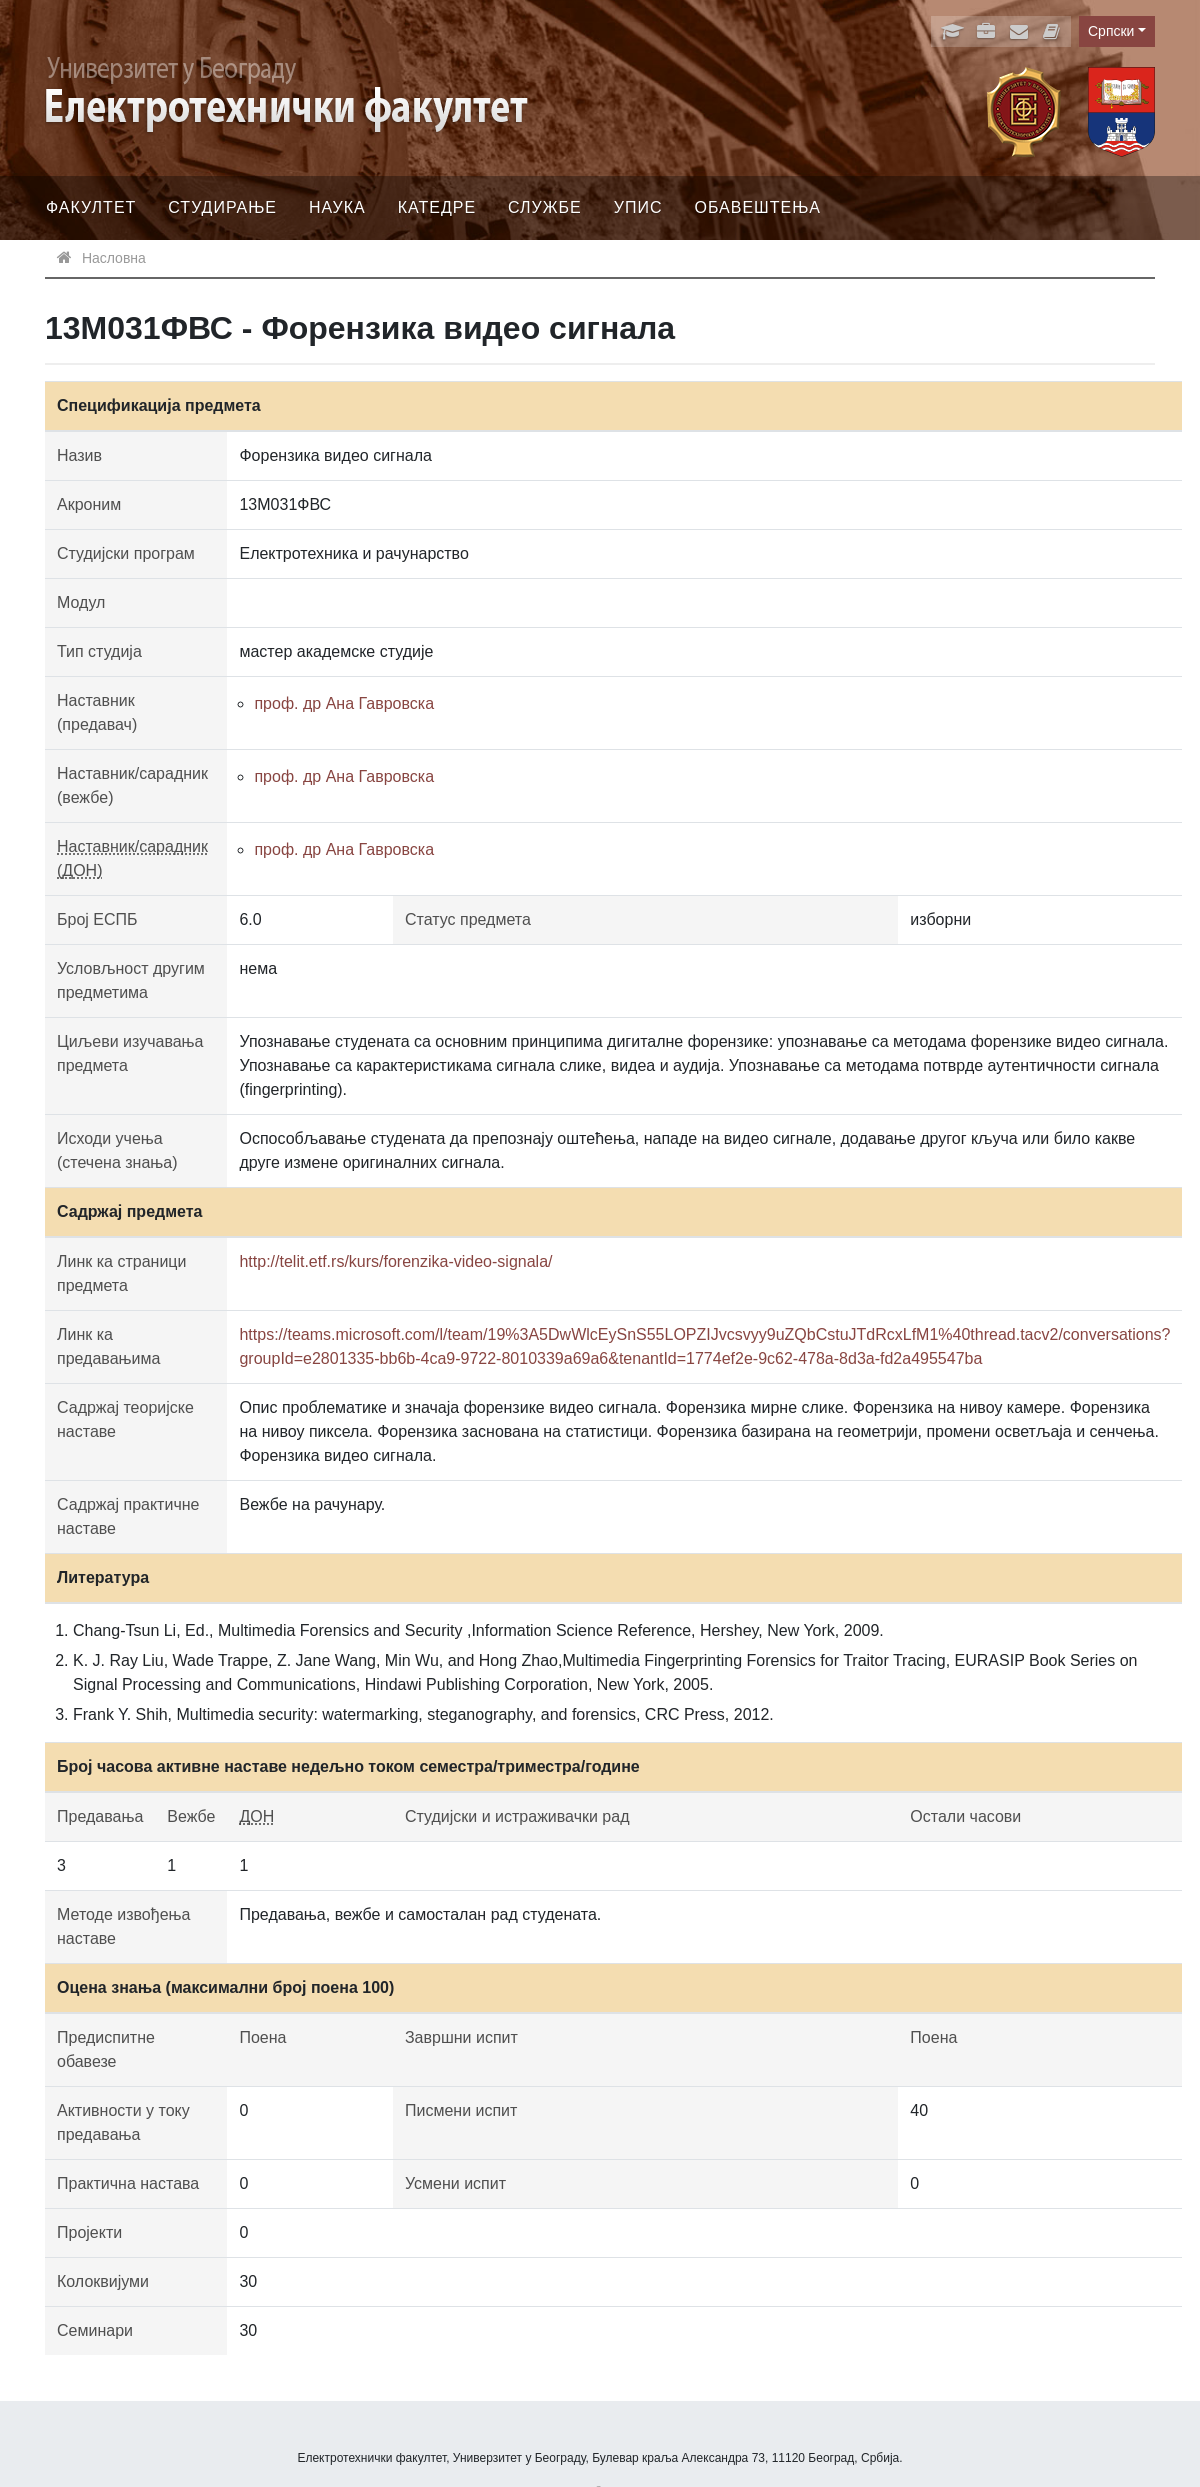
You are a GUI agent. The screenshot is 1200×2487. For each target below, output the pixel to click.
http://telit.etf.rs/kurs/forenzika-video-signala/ (395, 1261)
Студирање (222, 207)
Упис (638, 207)
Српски (1111, 31)
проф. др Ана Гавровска (344, 703)
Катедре (437, 207)
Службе (545, 207)
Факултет (91, 207)
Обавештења (757, 207)
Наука (337, 207)
